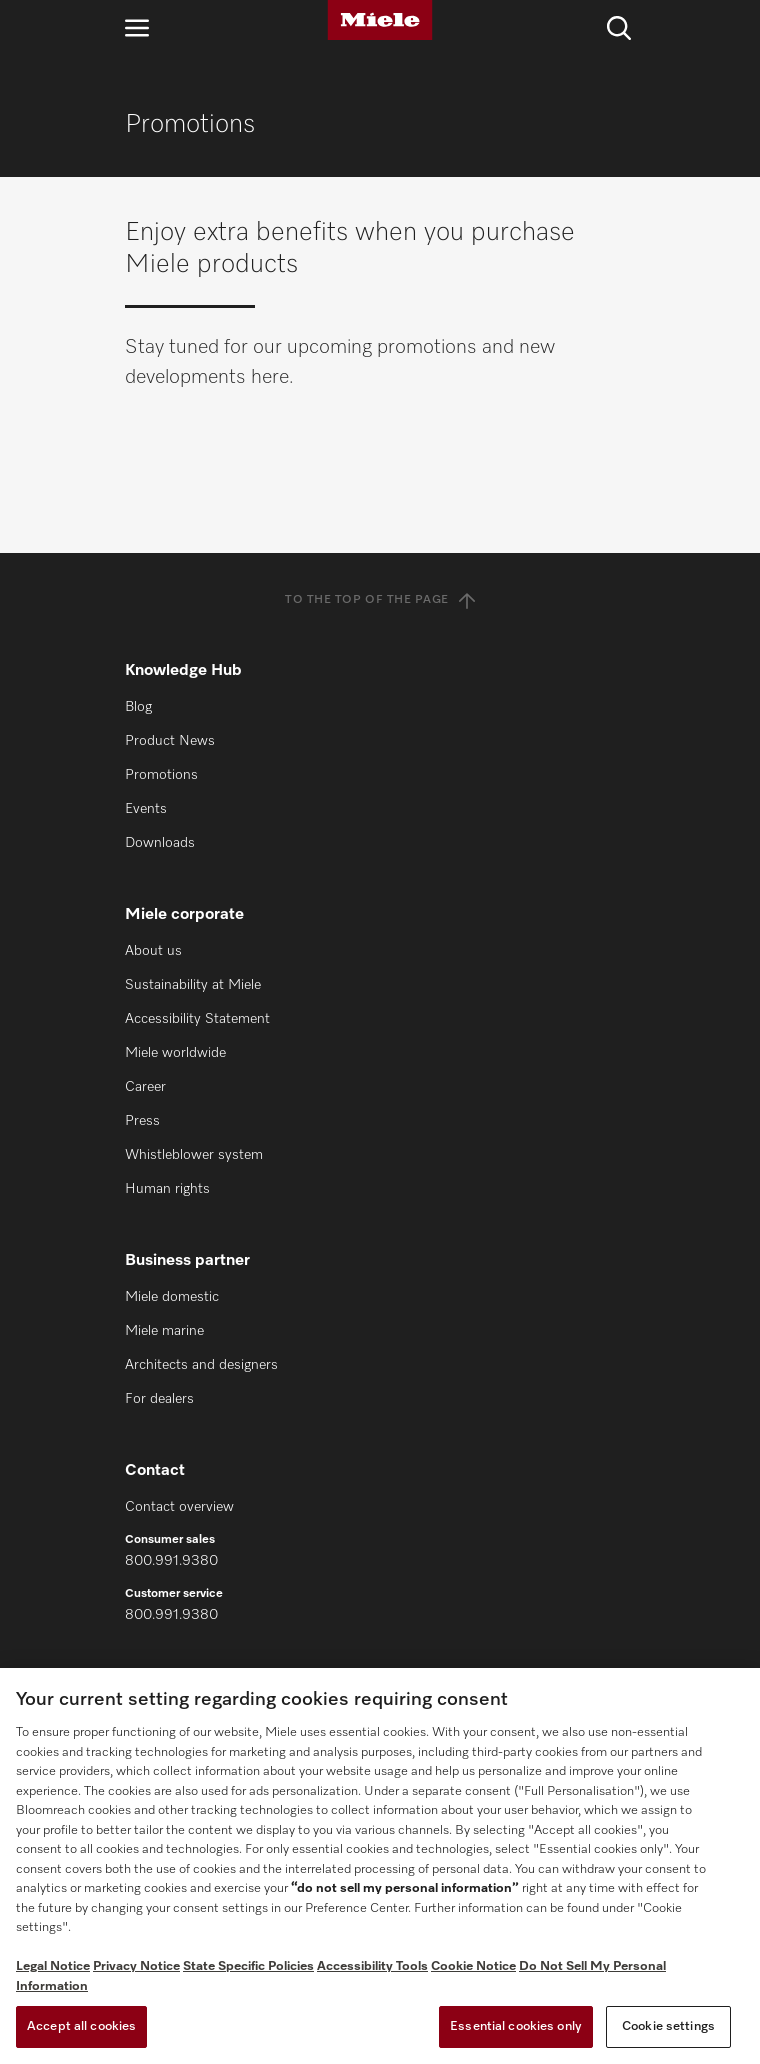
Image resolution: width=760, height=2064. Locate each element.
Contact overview (179, 1507)
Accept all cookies (81, 2026)
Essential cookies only (516, 2026)
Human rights (167, 1189)
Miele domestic (172, 1297)
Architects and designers (201, 1365)
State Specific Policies (248, 1966)
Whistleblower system (194, 1155)
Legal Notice (53, 1966)
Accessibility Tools (372, 1966)
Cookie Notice (473, 1966)
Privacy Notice (136, 1966)
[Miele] (380, 20)
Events (146, 809)
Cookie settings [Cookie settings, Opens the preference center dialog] (668, 2026)
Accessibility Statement (197, 1019)
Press (142, 1121)
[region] (380, 1866)
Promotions (161, 775)
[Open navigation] (137, 27)
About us (153, 951)
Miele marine (164, 1331)
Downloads (160, 843)
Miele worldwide (175, 1053)
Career (145, 1087)
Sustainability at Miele (193, 985)
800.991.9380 (171, 1561)
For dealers (159, 1399)
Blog (138, 707)
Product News (170, 741)
